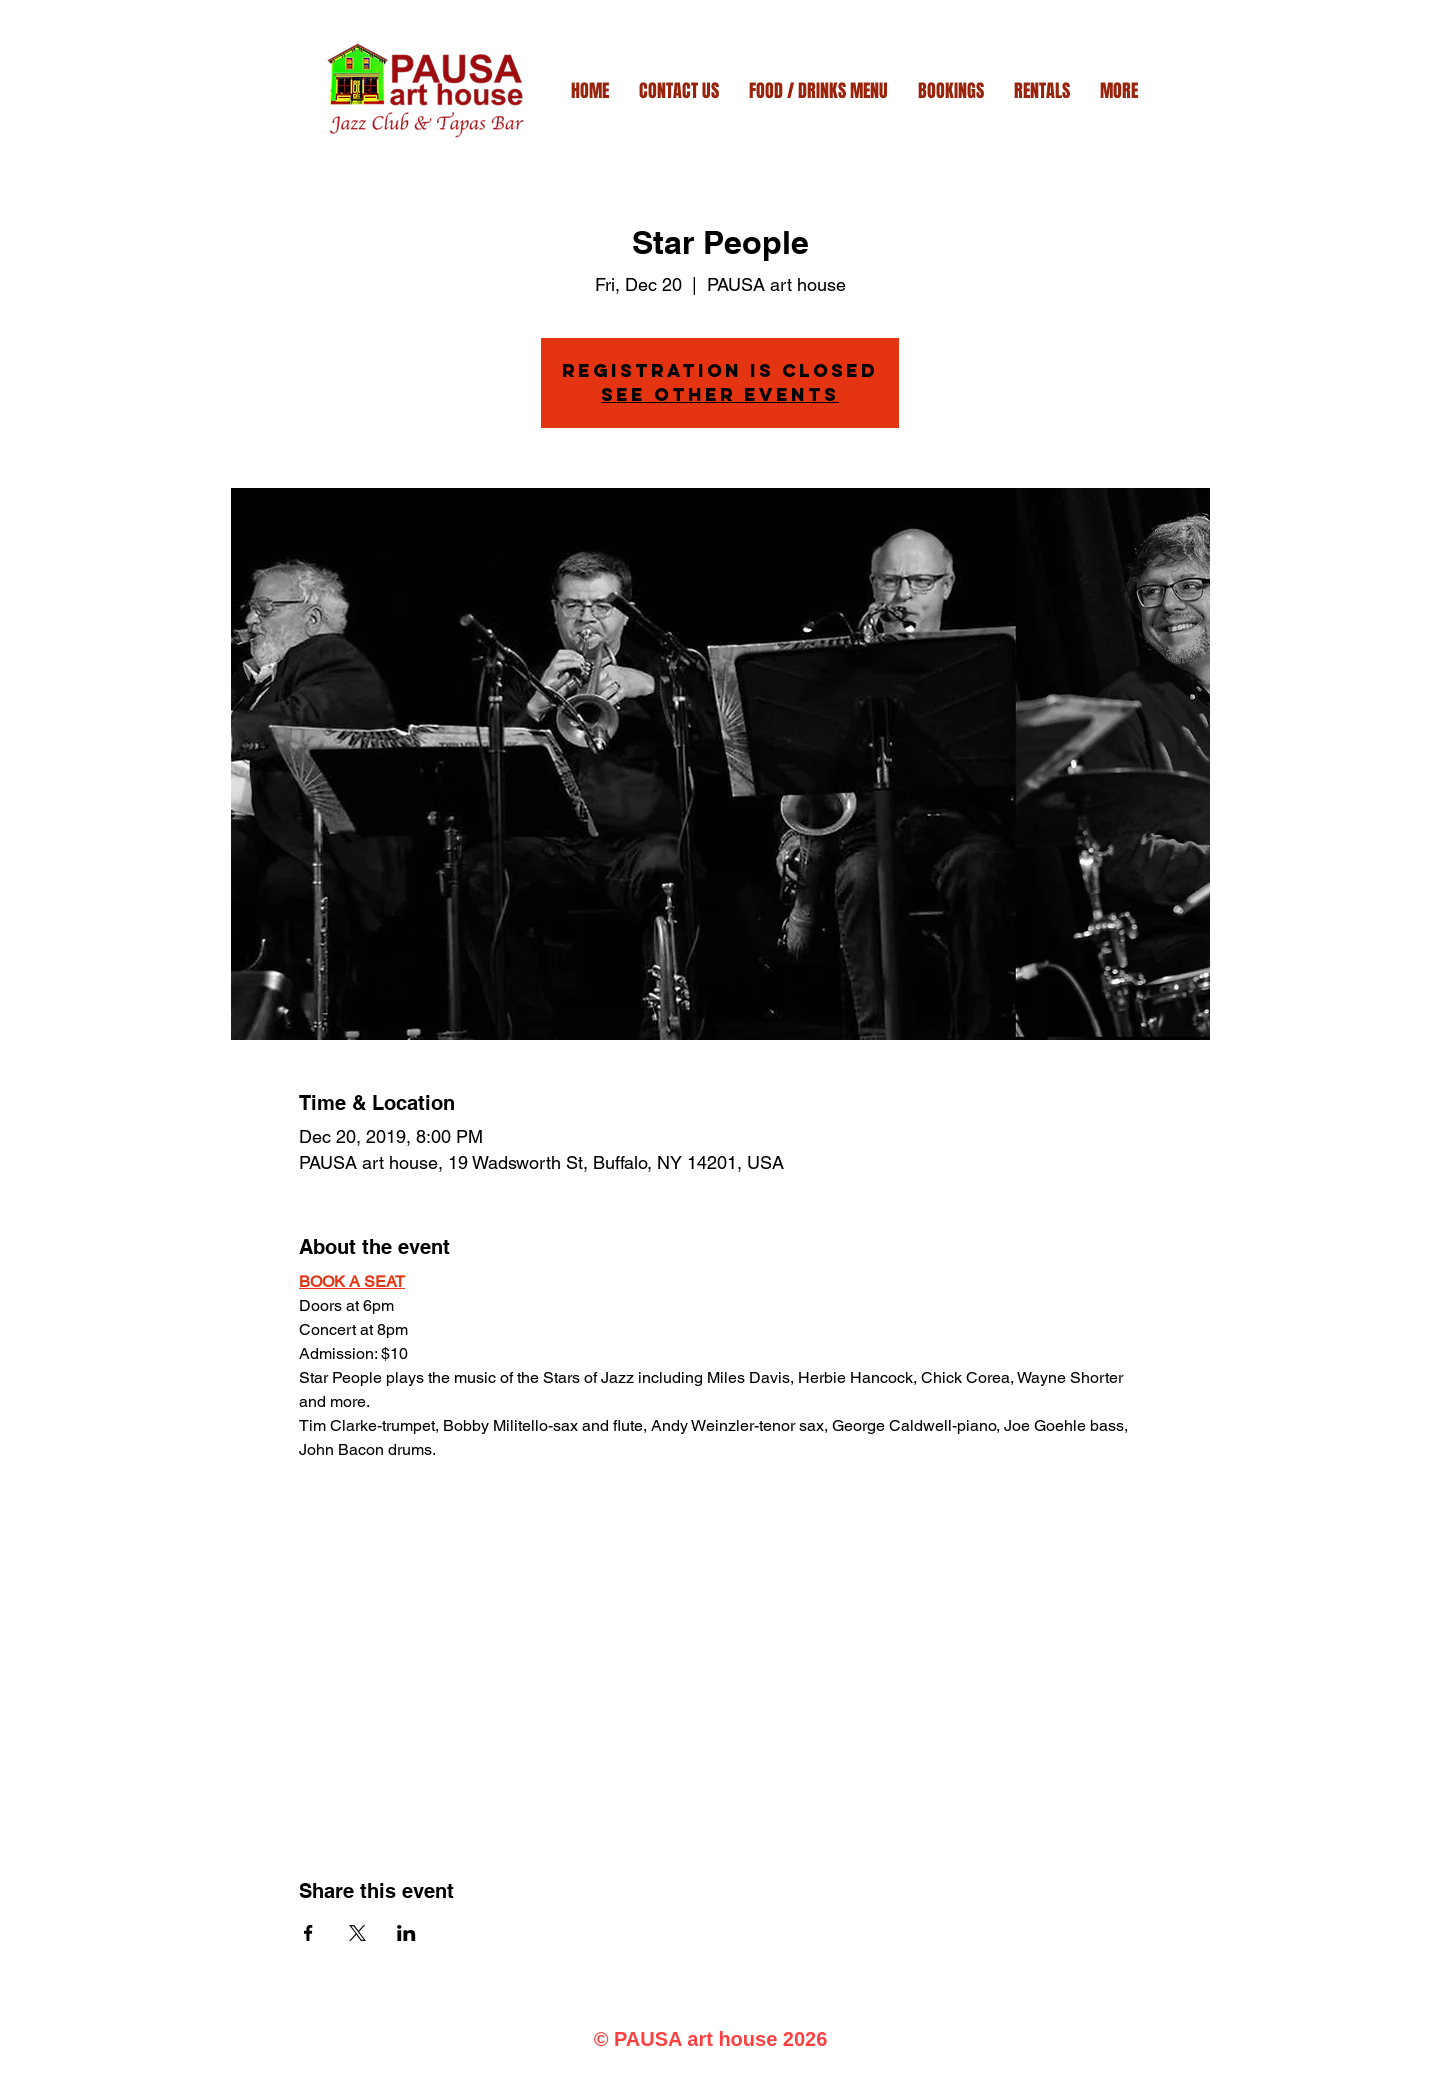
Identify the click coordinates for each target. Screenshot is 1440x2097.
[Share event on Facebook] (308, 1933)
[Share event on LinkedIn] (406, 1933)
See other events (720, 394)
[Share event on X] (357, 1933)
